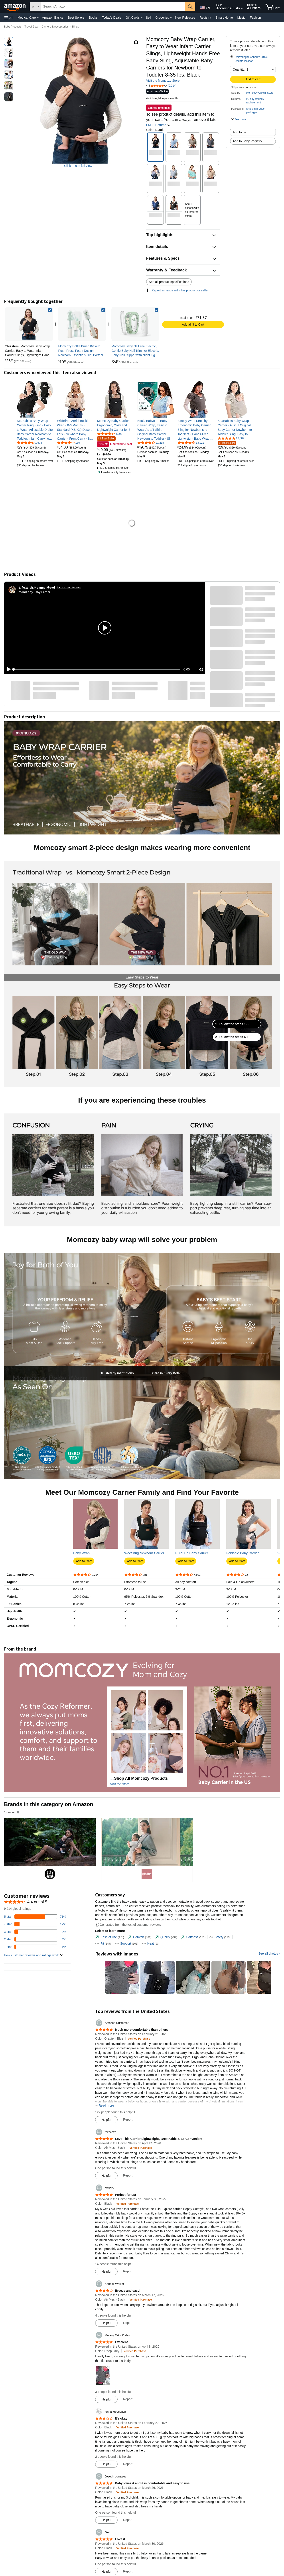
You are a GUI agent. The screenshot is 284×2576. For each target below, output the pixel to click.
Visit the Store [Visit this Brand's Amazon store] (119, 1784)
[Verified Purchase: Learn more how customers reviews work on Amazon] (139, 2038)
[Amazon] (15, 6)
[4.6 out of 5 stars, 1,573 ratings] (29, 442)
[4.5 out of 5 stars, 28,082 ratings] (231, 438)
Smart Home (224, 17)
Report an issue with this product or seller (177, 290)
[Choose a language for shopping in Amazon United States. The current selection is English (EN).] (204, 6)
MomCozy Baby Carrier (34, 592)
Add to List (240, 132)
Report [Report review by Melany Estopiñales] (127, 2399)
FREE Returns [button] (158, 125)
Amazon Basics (52, 17)
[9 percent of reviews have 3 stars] (35, 1932)
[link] (82, 324)
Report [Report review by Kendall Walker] (127, 2323)
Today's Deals (111, 17)
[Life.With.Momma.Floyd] (37, 587)
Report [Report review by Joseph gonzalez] (127, 2520)
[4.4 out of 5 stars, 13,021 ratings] (191, 442)
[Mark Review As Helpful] (106, 2119)
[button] (8, 17)
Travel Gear (31, 26)
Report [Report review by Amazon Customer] (127, 2119)
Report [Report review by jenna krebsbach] (127, 2464)
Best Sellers (76, 17)
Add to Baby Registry (247, 141)
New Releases (185, 17)
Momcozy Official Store (259, 92)
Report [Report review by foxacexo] (127, 2175)
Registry (205, 17)
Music (241, 17)
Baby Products (12, 26)
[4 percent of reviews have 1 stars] (35, 1947)
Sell (148, 17)
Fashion (255, 17)
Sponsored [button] (12, 1812)
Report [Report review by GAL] (127, 2571)
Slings (75, 26)
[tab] (237, 1024)
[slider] (97, 669)
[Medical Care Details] (38, 17)
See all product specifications (169, 282)
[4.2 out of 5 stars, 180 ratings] (68, 442)
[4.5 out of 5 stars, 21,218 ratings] (150, 442)
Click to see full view (78, 166)
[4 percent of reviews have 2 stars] (35, 1939)
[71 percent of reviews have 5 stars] (35, 1916)
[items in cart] (272, 6)
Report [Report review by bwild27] (127, 2271)
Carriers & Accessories (54, 26)
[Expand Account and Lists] (242, 8)
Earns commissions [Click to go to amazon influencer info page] (69, 587)
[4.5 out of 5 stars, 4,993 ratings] (109, 433)
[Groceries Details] (171, 17)
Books (93, 17)
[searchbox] (113, 6)
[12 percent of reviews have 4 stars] (35, 1924)
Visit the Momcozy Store (163, 80)
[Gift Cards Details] (141, 17)
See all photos (268, 1953)
